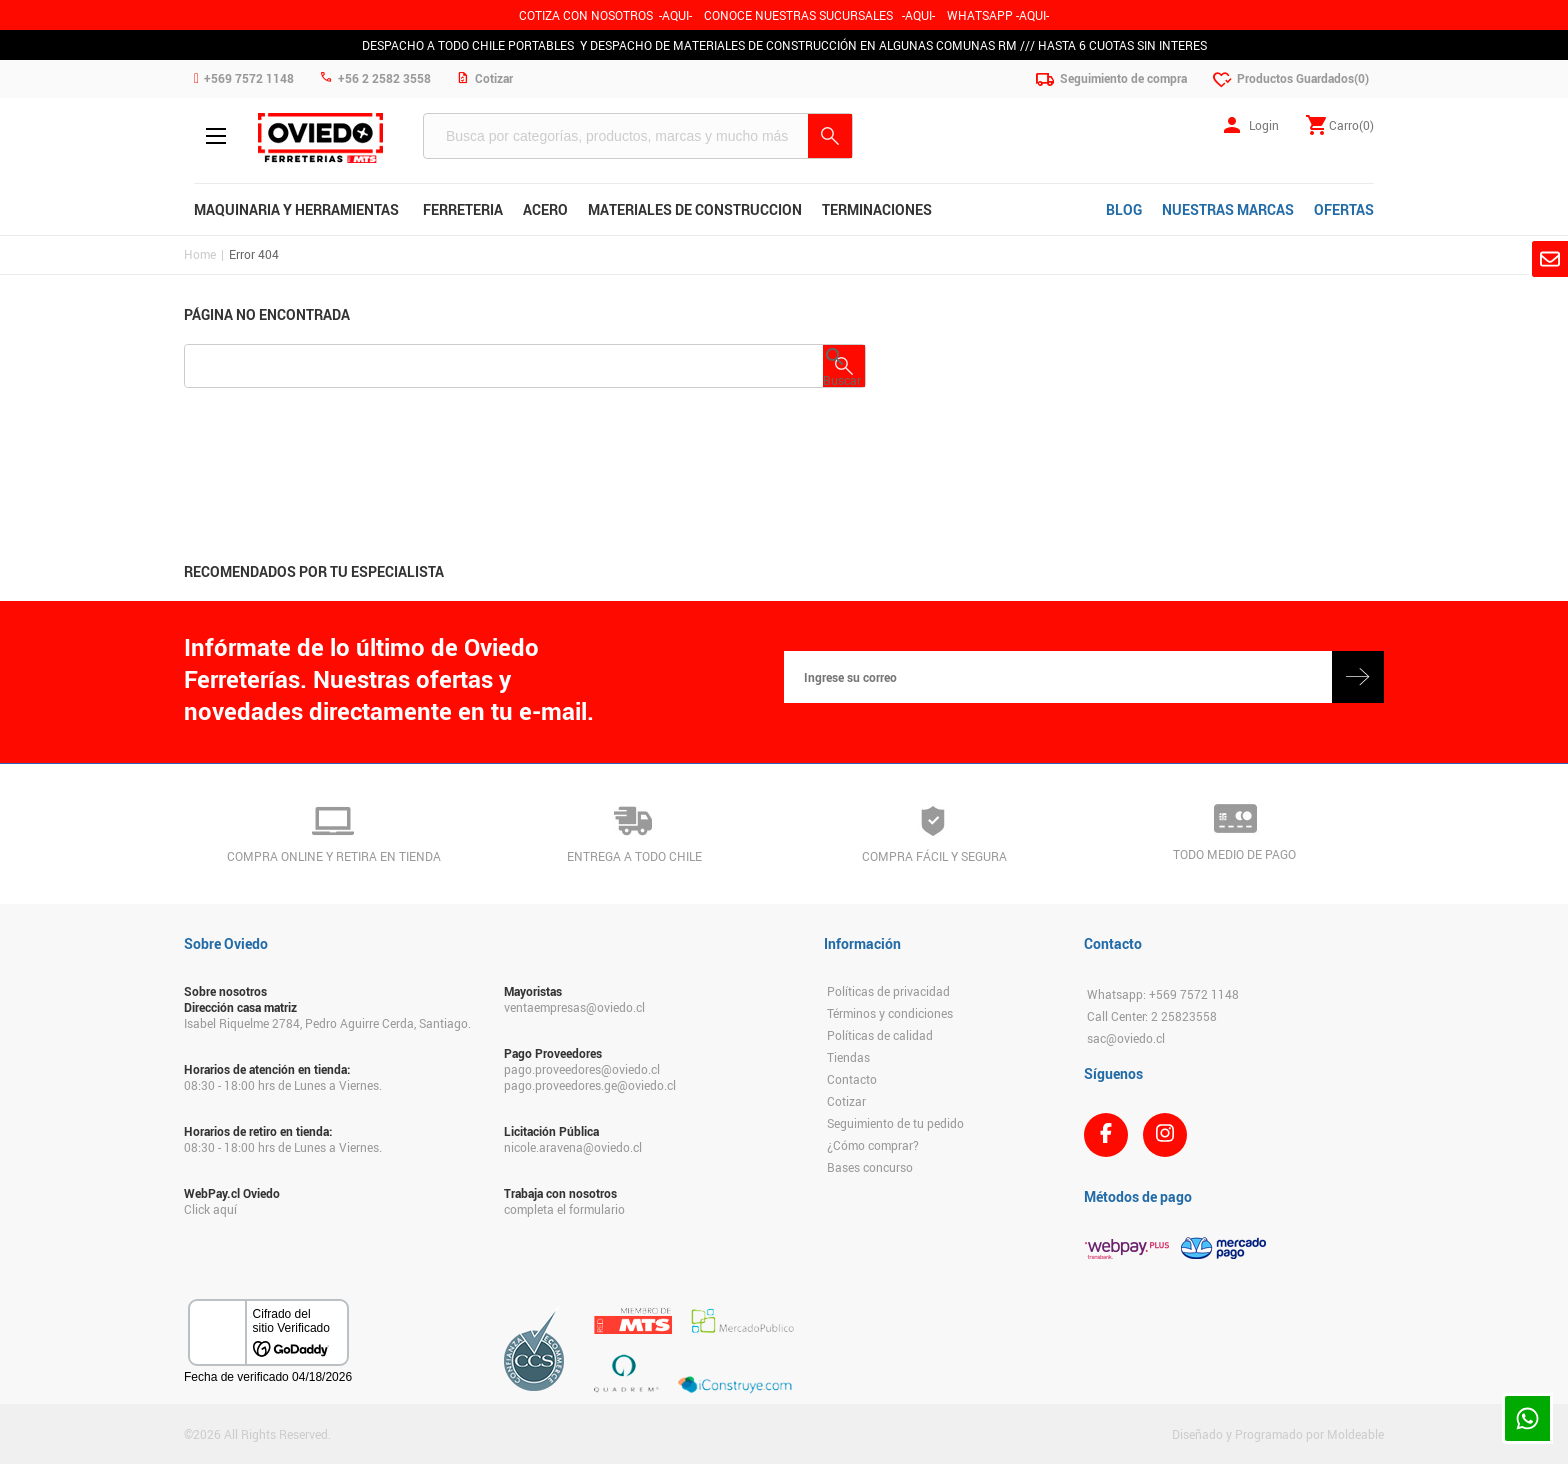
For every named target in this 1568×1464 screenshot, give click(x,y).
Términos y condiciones (890, 1013)
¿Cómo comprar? (873, 1145)
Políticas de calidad (880, 1035)
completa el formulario (564, 1209)
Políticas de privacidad (888, 991)
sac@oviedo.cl (1126, 1038)
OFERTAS (1344, 209)
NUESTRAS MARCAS (1228, 209)
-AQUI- (675, 15)
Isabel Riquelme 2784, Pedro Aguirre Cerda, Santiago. (327, 1023)
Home (200, 254)
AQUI (918, 15)
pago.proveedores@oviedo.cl (582, 1069)
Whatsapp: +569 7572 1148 (1163, 994)
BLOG (1124, 209)
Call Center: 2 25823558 (1152, 1016)
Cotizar (846, 1101)
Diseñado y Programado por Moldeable (1278, 1434)
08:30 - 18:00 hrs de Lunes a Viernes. (283, 1085)
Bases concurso (870, 1167)
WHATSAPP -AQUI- (998, 15)
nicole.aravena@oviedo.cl (573, 1147)
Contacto (852, 1079)
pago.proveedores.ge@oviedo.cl (590, 1085)
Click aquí (210, 1209)
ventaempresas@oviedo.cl (574, 1007)
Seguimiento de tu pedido (895, 1123)
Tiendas (848, 1057)
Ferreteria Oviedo (320, 138)
